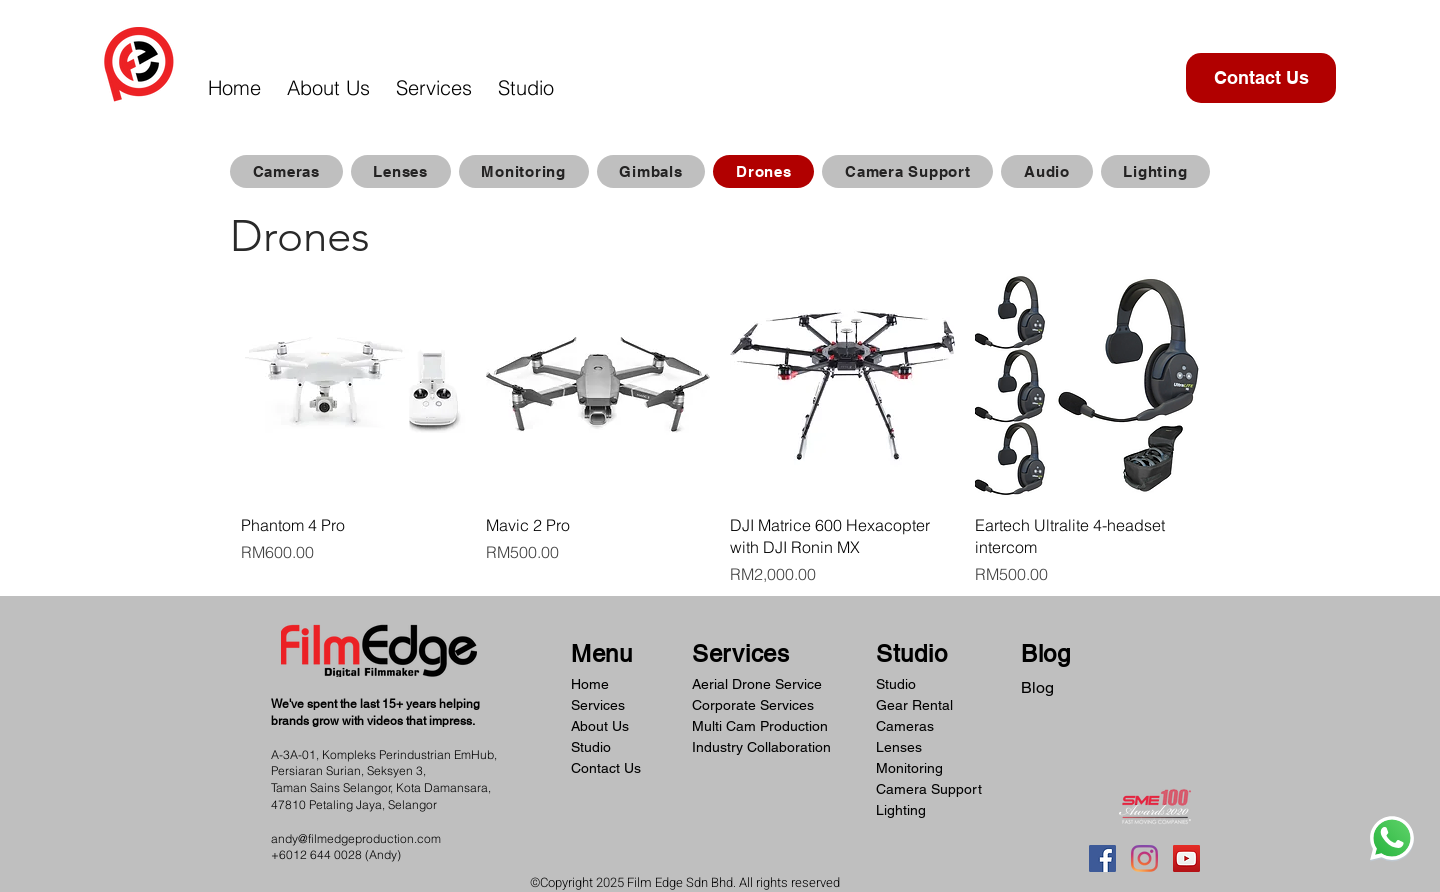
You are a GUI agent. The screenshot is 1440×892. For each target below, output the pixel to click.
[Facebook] (1102, 858)
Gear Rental (914, 705)
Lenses (899, 747)
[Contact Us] (1261, 78)
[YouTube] (1186, 858)
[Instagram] (1144, 858)
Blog (1037, 687)
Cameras (905, 726)
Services (598, 705)
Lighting (901, 810)
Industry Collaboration (761, 747)
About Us (600, 726)
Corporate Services (753, 705)
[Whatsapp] (1392, 838)
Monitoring (909, 768)
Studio (591, 747)
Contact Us (606, 768)
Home (590, 684)
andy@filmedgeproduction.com (356, 838)
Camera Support (929, 789)
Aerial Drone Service (757, 684)
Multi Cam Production (760, 726)
